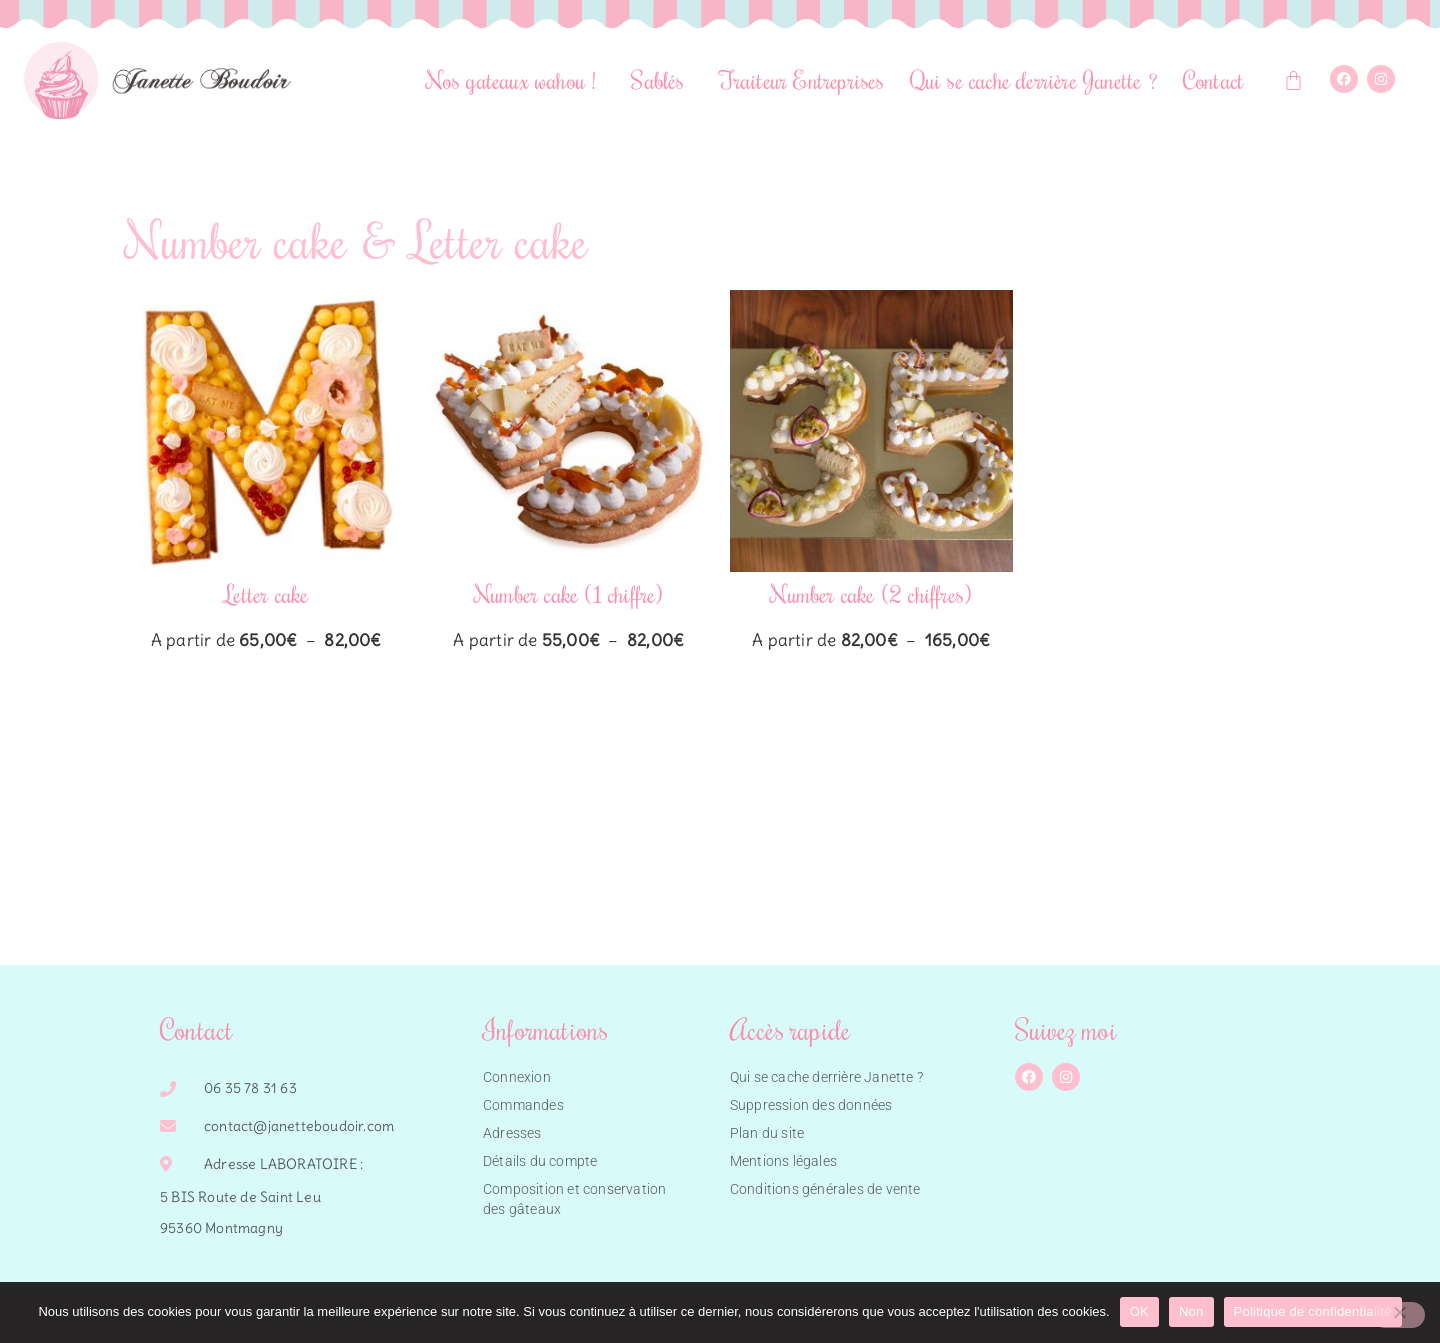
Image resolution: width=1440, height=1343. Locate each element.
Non (1191, 1311)
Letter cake (266, 593)
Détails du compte (540, 1161)
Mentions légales (783, 1161)
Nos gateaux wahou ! (516, 79)
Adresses (512, 1133)
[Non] (1398, 1315)
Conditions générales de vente (825, 1189)
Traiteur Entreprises (802, 79)
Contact (1213, 79)
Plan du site (767, 1133)
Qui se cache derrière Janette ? (1034, 79)
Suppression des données (811, 1105)
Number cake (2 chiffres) (871, 593)
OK (1139, 1311)
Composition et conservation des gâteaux (574, 1199)
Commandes (523, 1105)
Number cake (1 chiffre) (569, 593)
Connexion (517, 1077)
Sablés (662, 79)
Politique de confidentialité (1313, 1311)
